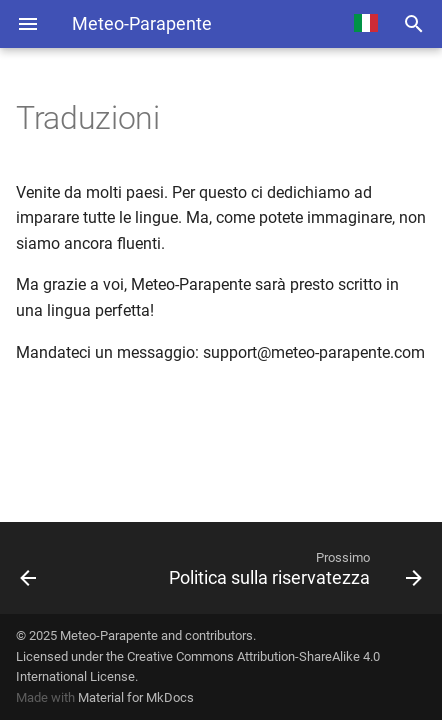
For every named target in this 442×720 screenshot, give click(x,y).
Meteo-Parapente (109, 635)
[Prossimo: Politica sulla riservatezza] (276, 568)
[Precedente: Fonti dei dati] (58, 568)
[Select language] (366, 24)
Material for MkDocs (136, 697)
